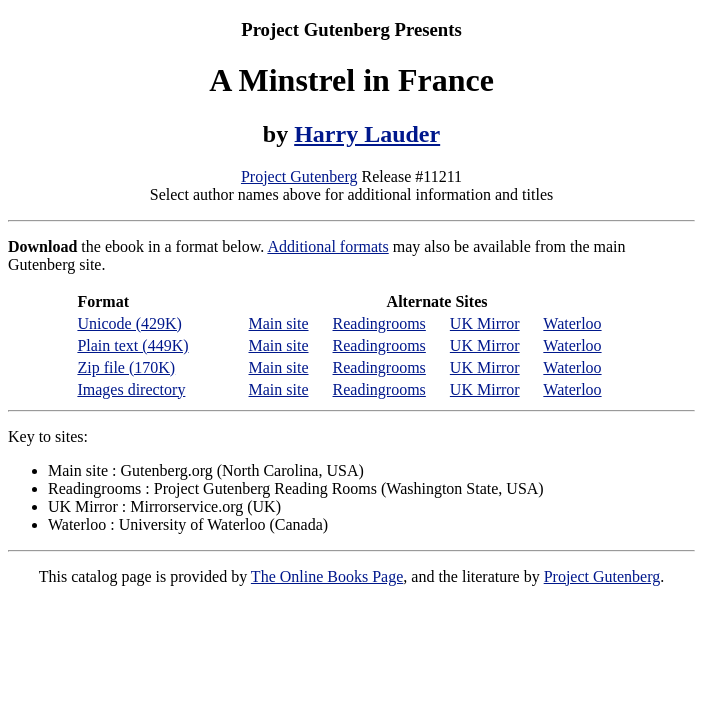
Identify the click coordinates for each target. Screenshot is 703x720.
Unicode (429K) (129, 323)
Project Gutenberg (299, 176)
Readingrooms (379, 323)
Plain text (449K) (132, 345)
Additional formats (327, 246)
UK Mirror (485, 323)
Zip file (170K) (126, 367)
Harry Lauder (367, 134)
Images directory (131, 389)
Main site (279, 323)
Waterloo (572, 323)
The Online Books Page (327, 576)
